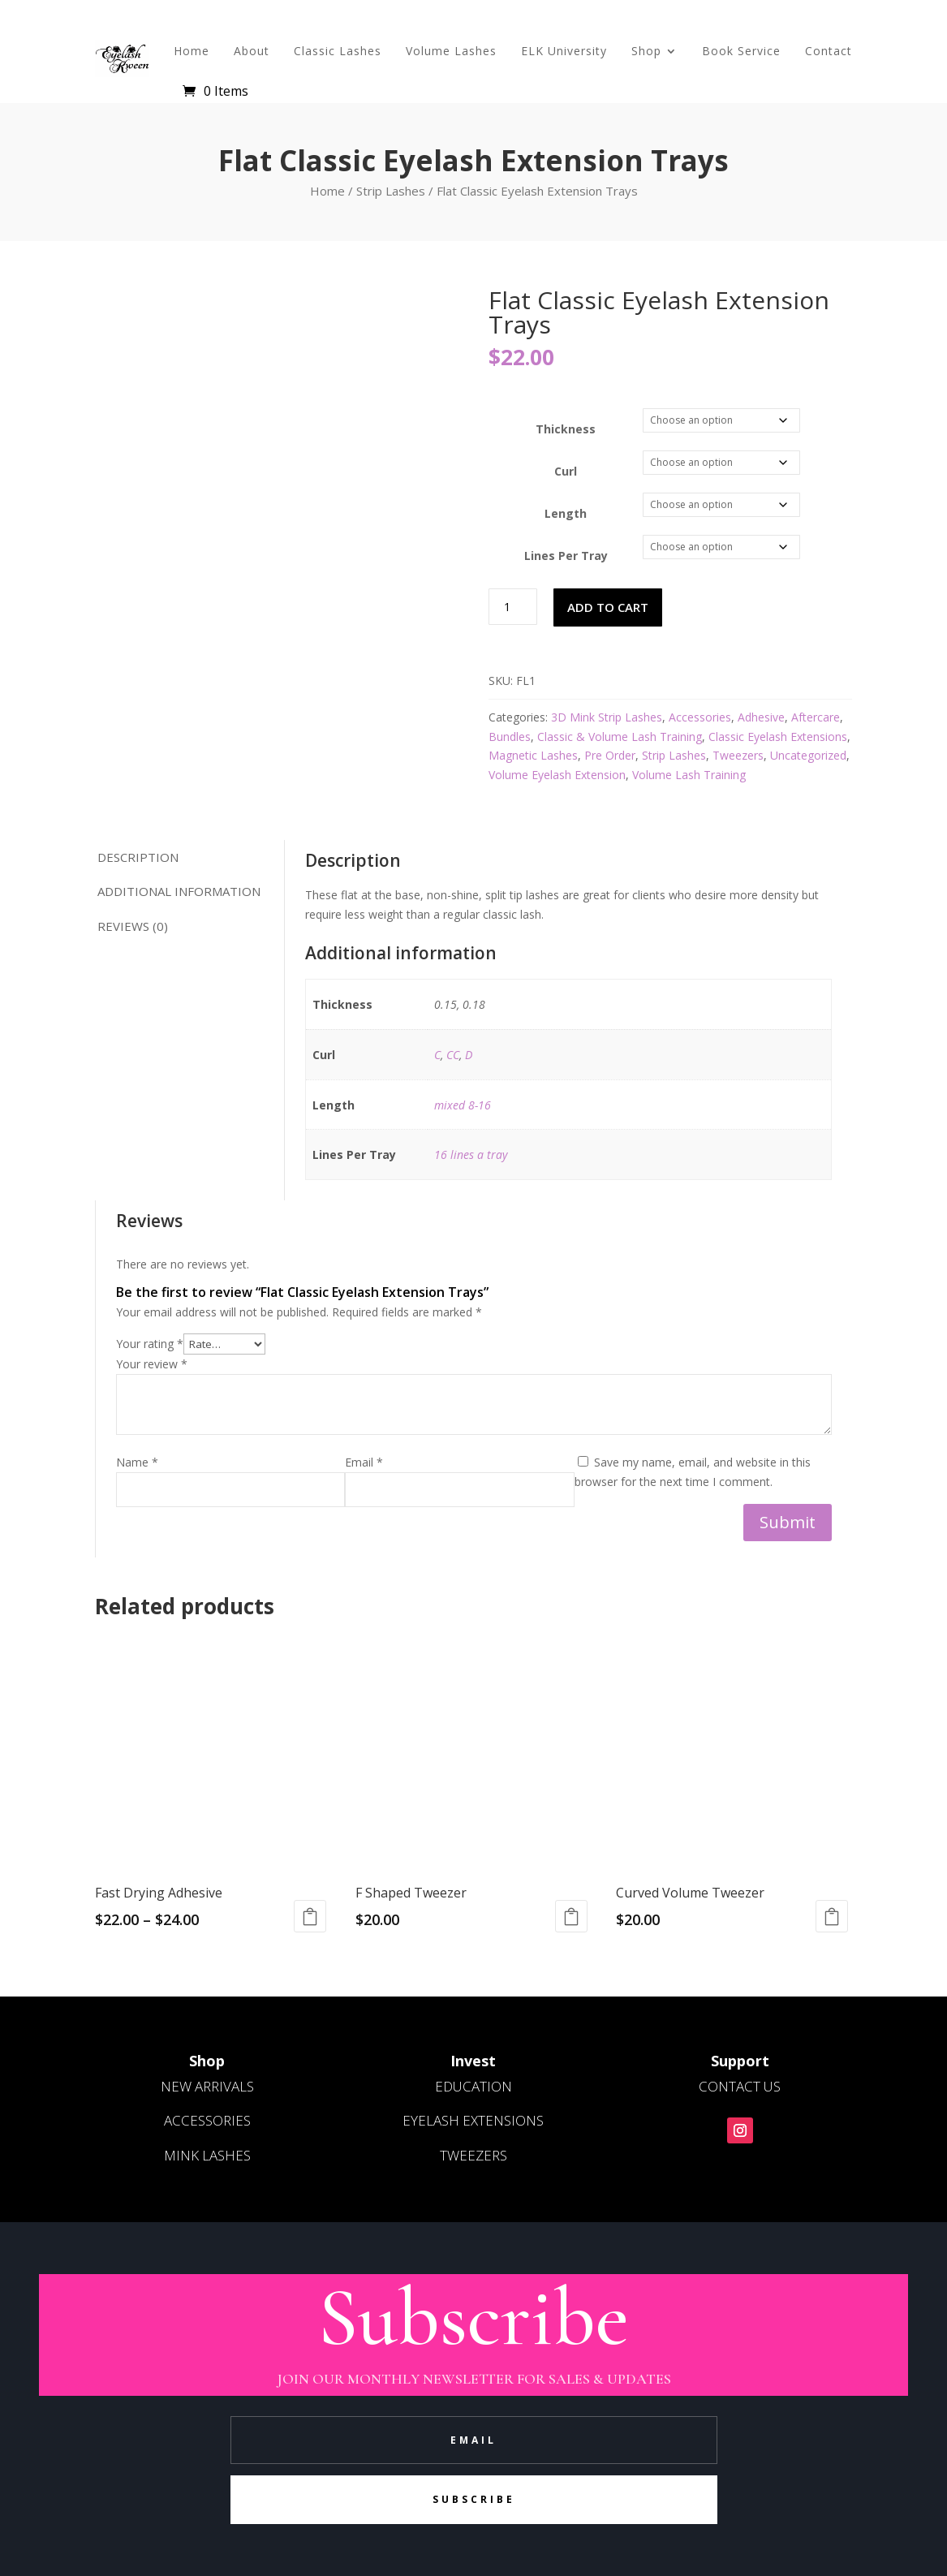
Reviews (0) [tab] (132, 926)
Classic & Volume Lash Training (619, 736)
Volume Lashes (451, 50)
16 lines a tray (470, 1154)
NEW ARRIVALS (207, 2086)
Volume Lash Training (689, 774)
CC (452, 1054)
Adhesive (761, 717)
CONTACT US (740, 2086)
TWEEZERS (473, 2155)
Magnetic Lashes (533, 755)
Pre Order (609, 755)
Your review (151, 1364)
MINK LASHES (207, 2155)
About (251, 50)
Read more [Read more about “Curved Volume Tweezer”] (832, 1916)
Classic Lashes (337, 50)
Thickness (566, 429)
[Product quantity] (513, 606)
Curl (565, 471)
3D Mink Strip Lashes (606, 717)
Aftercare (815, 717)
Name (137, 1462)
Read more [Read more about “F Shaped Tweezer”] (571, 1916)
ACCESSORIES (207, 2120)
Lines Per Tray (566, 555)
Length (566, 513)
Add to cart (607, 607)
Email (364, 1462)
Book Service (741, 50)
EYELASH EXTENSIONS (473, 2120)
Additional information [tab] (178, 891)
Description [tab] (138, 857)
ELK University (564, 50)
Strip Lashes (390, 191)
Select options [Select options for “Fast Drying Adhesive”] (310, 1916)
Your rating (149, 1343)
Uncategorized (808, 755)
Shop (646, 50)
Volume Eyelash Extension (557, 774)
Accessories (700, 717)
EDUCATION (473, 2086)
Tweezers (738, 755)
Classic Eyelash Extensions (777, 736)
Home (191, 50)
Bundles (510, 736)
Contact (828, 50)
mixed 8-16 (462, 1105)
